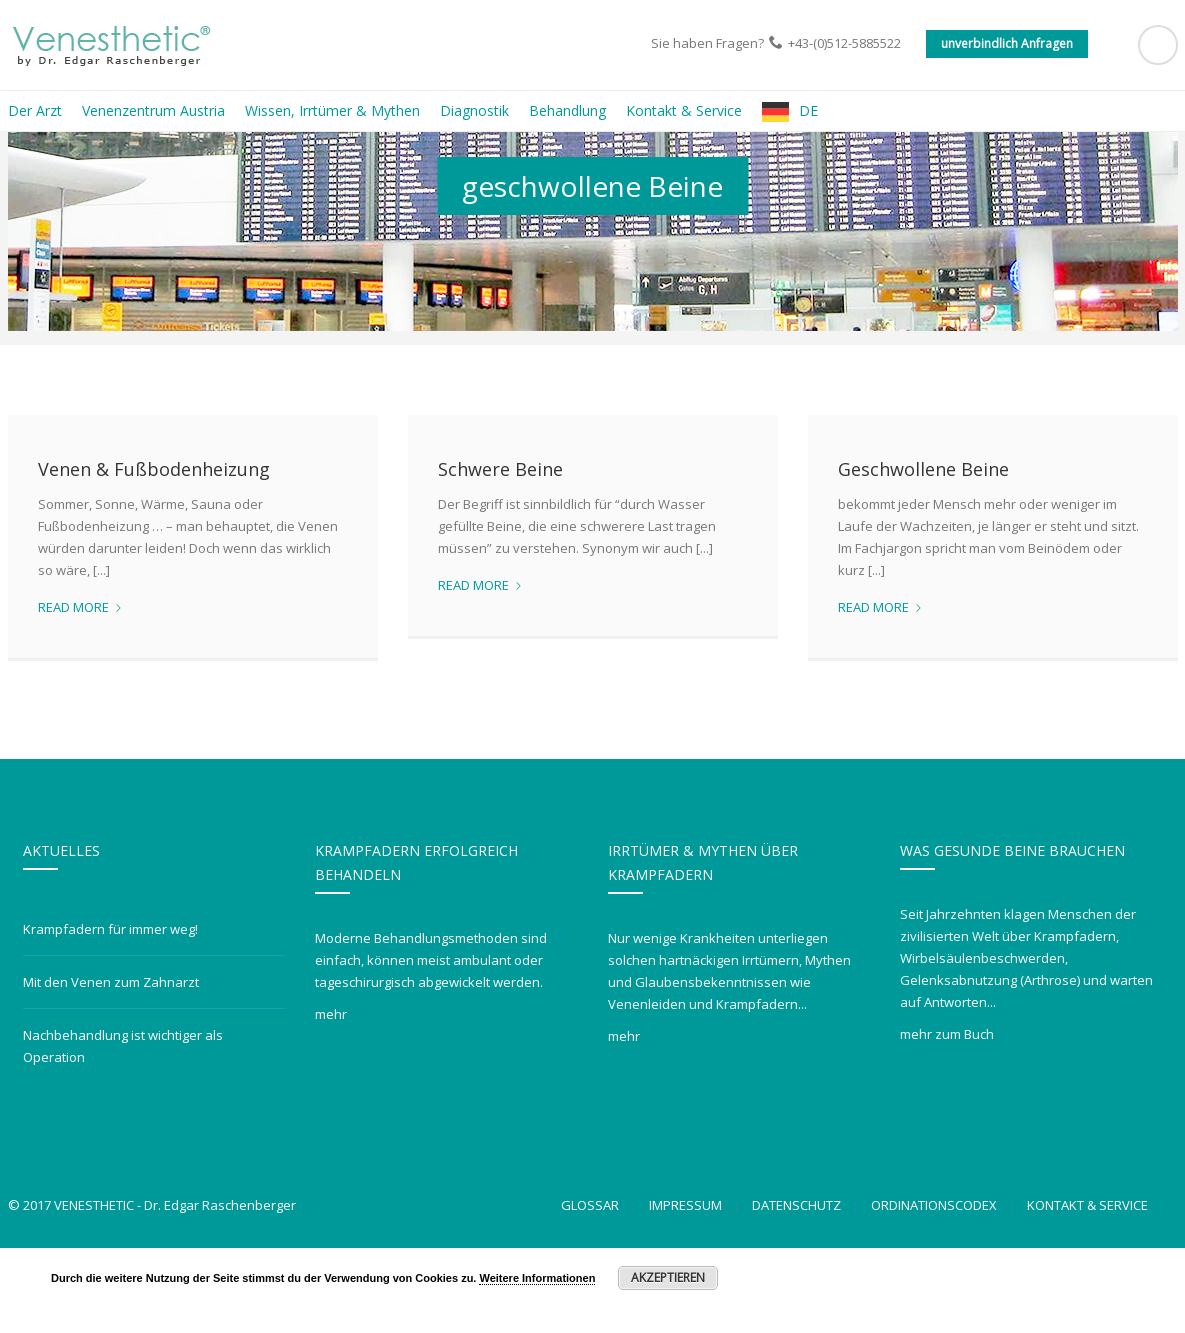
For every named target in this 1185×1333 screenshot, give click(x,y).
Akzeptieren (668, 1277)
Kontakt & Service (1087, 1290)
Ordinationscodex (934, 1290)
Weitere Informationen (537, 1278)
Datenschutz (796, 1290)
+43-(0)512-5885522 (844, 43)
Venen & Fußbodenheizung (154, 554)
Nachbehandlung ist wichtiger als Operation (123, 1131)
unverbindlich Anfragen (1007, 43)
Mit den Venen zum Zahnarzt (111, 1067)
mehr (331, 1099)
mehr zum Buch (947, 1119)
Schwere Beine (500, 554)
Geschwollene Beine (923, 554)
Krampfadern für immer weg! (110, 1014)
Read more (80, 692)
